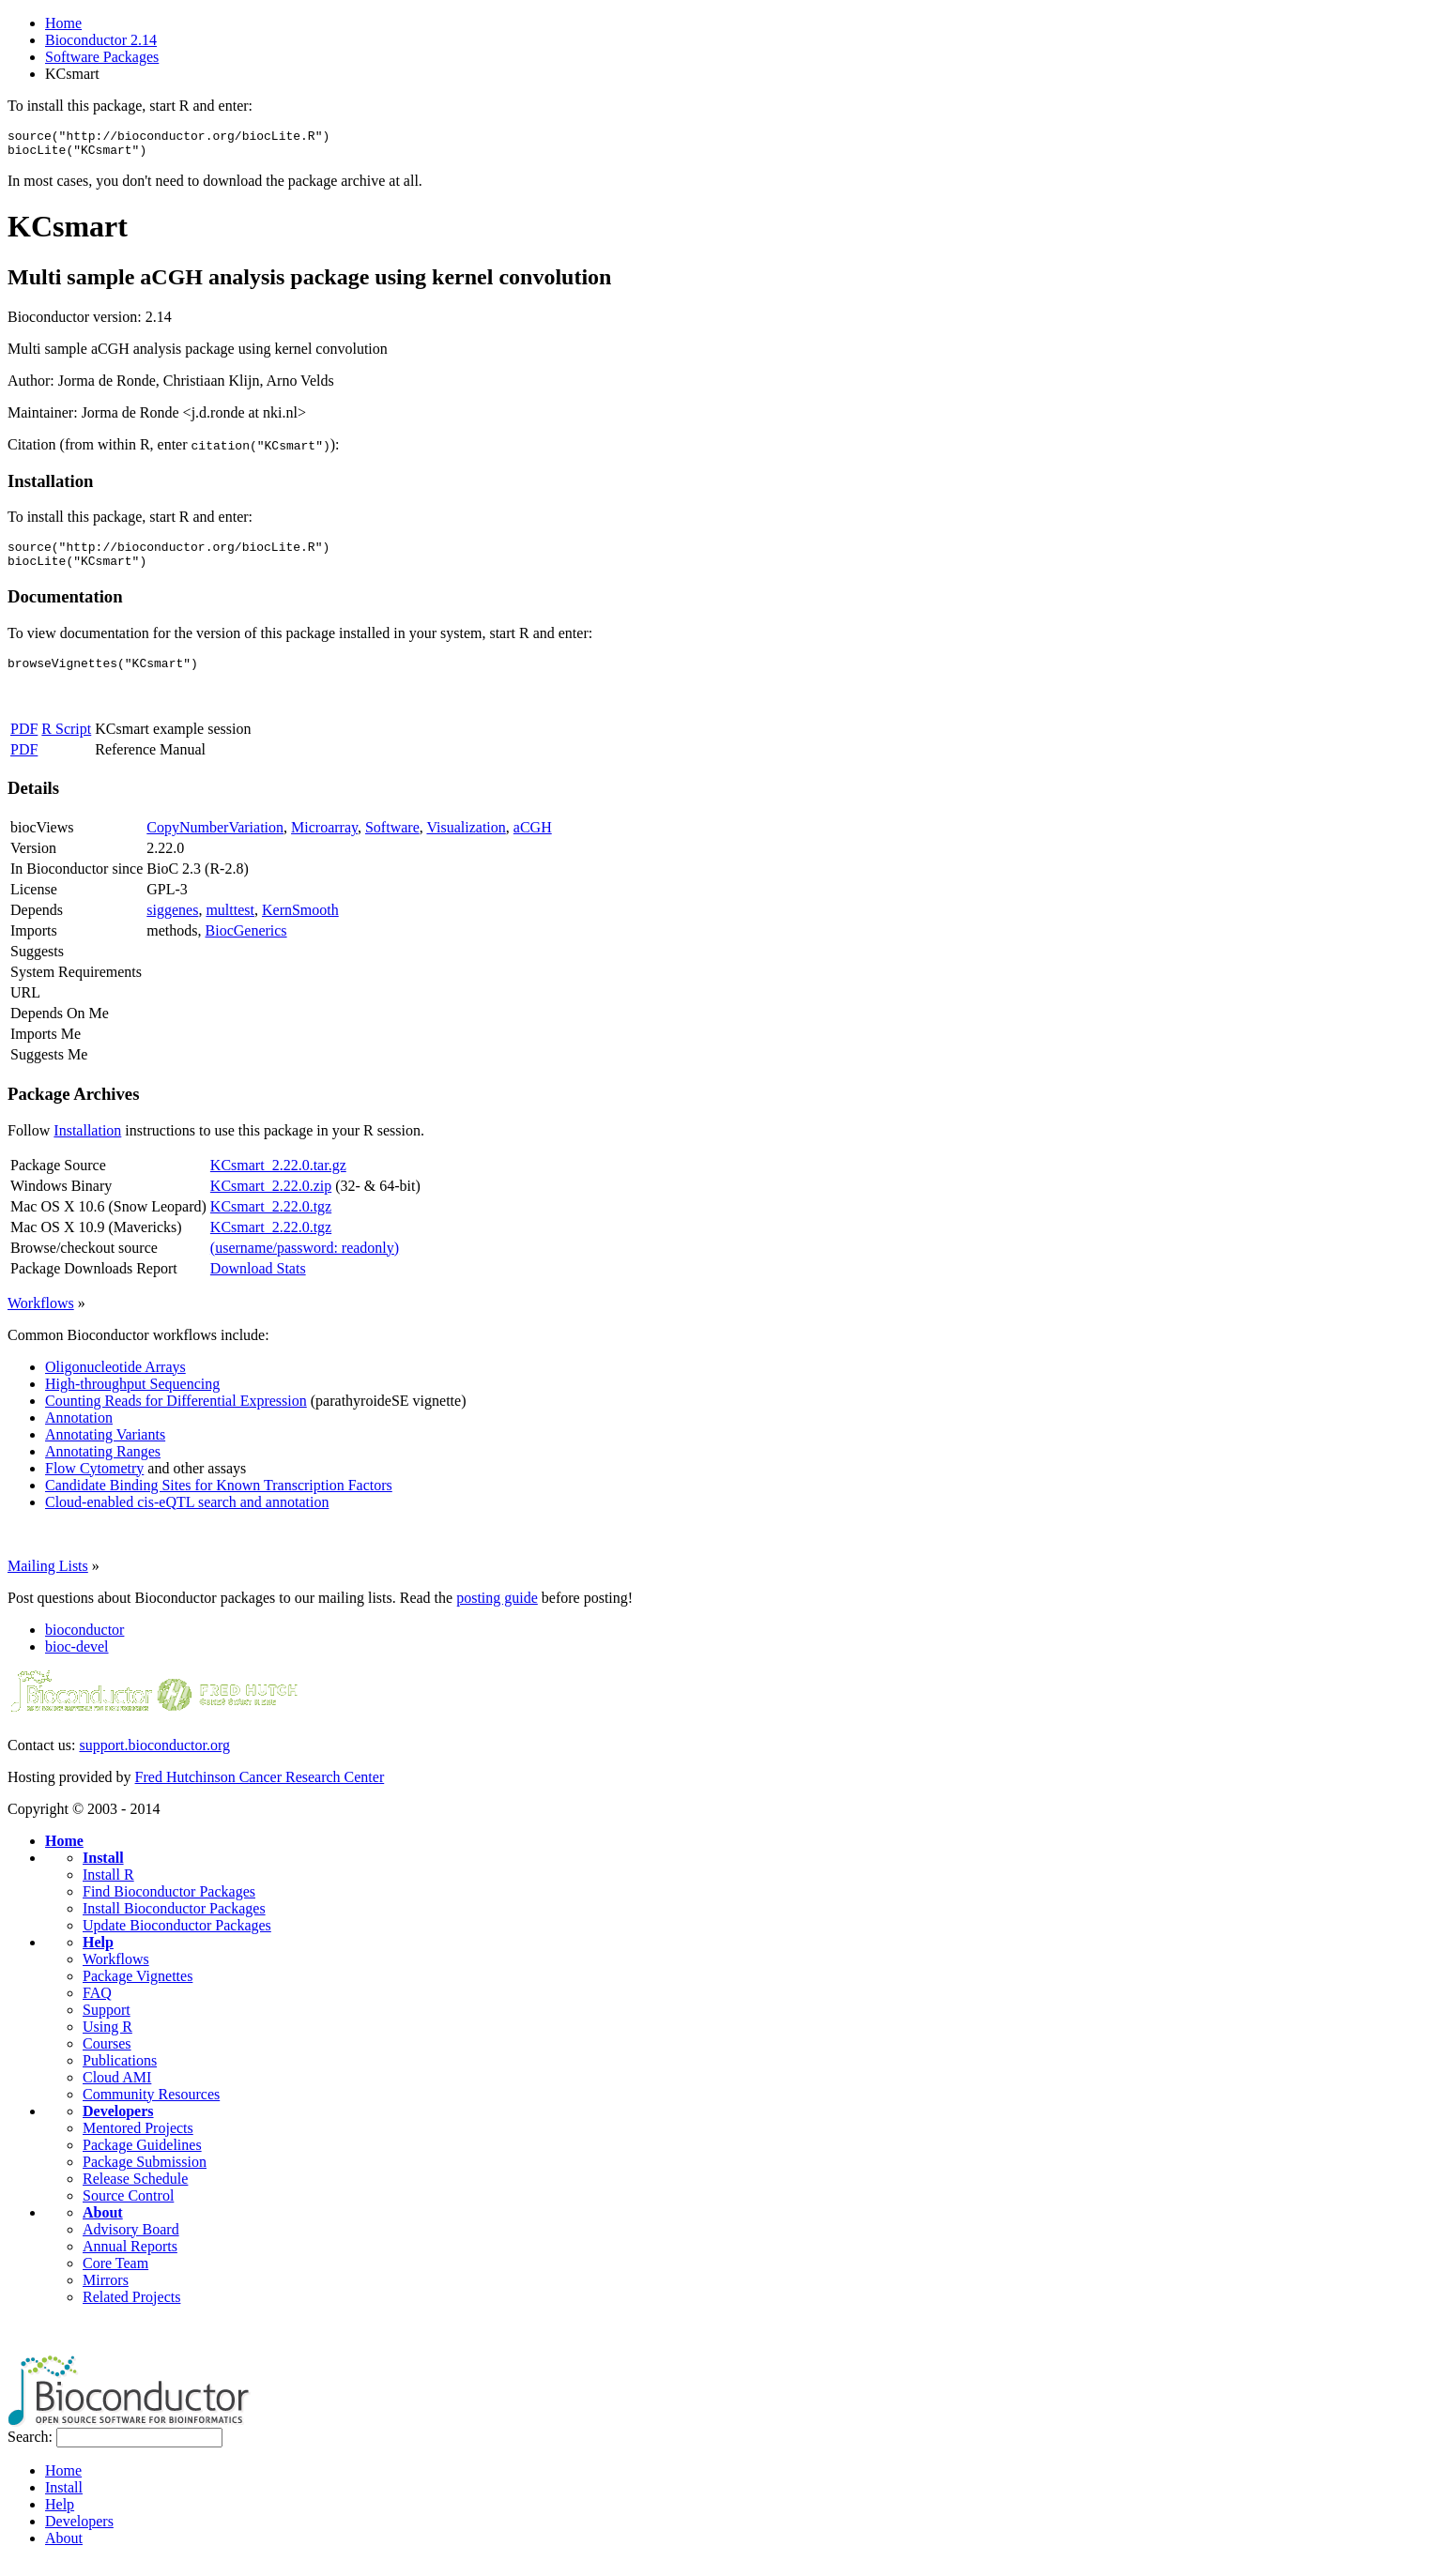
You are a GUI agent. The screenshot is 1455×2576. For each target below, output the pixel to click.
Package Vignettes (137, 1990)
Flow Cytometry (94, 1482)
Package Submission (145, 2176)
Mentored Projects (138, 2142)
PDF (24, 743)
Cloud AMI (117, 2091)
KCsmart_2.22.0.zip (270, 1200)
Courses (107, 2057)
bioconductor (84, 1644)
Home (63, 23)
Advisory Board (131, 2243)
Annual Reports (130, 2260)
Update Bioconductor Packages (177, 1939)
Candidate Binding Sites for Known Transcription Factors (218, 1499)
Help (98, 1956)
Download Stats (258, 1282)
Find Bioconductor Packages (169, 1905)
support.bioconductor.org (154, 1759)
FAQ (97, 2007)
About (103, 2226)
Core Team (115, 2277)
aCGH (532, 841)
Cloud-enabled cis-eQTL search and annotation (187, 1516)
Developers (118, 2125)
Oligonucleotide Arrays (115, 1381)
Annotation (79, 1432)
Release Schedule (135, 2193)
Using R (107, 2041)
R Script (66, 743)
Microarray (324, 841)
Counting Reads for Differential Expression (176, 1415)
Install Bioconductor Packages (174, 1922)
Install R (108, 1889)
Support (106, 2024)
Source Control (128, 2210)
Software (392, 841)
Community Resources (151, 2108)
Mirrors (106, 2294)
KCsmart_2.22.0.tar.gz (278, 1179)
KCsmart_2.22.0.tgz (270, 1220)
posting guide (497, 1612)
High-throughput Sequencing (132, 1398)
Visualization (465, 841)
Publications (120, 2074)
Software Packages (102, 57)
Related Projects (131, 2311)
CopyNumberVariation (214, 841)
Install (103, 1872)
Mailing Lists (48, 1580)
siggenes (172, 924)
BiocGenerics (246, 945)
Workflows (41, 1317)
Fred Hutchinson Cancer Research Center (260, 1791)
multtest (230, 924)
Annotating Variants (105, 1448)
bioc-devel (77, 1661)
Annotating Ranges (103, 1465)
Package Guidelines (142, 2159)
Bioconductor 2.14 (101, 40)
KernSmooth (300, 924)
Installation (87, 1144)
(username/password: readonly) (304, 1262)
